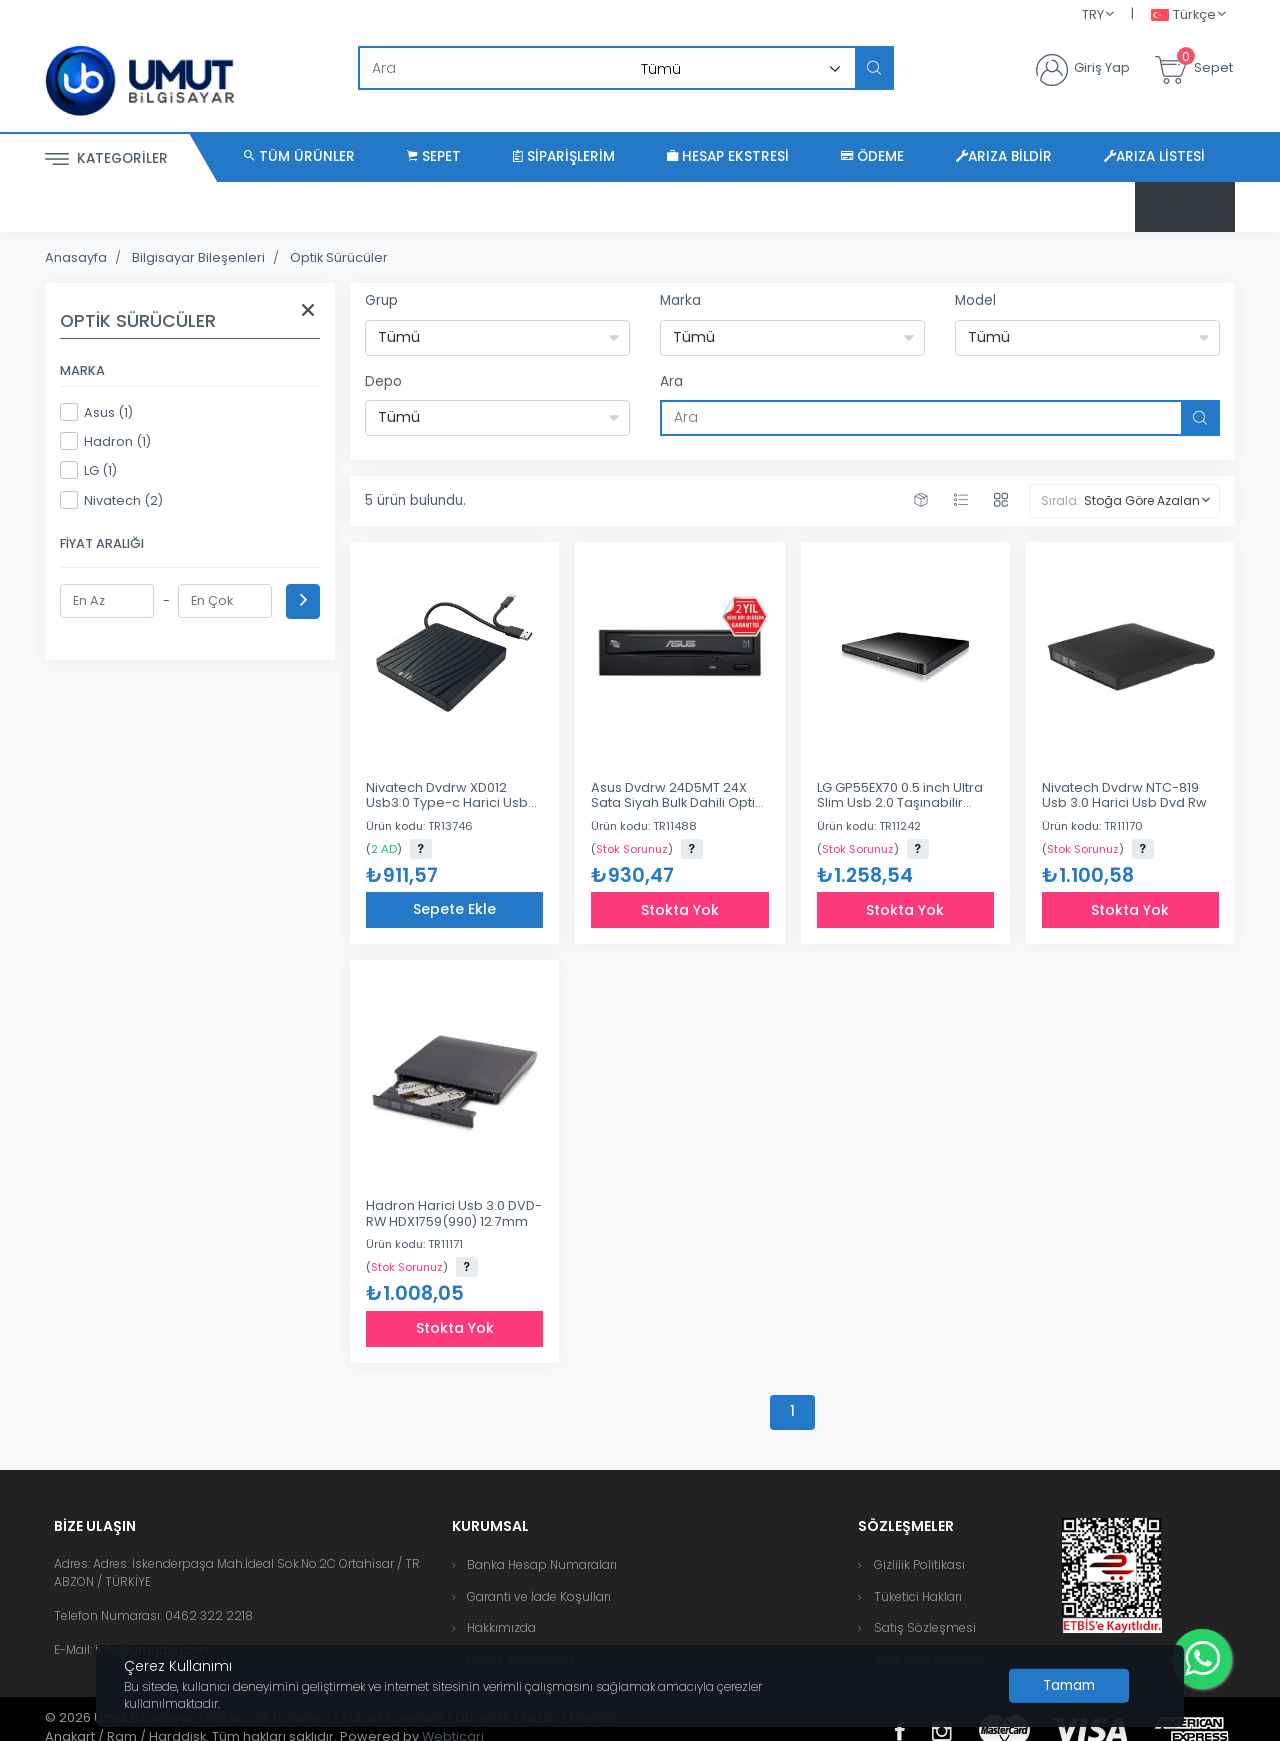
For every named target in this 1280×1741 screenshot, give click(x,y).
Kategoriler (106, 159)
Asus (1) (96, 412)
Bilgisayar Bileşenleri (198, 257)
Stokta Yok (680, 910)
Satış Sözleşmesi (925, 1627)
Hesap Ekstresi (728, 156)
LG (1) (88, 470)
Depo (383, 381)
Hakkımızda (501, 1627)
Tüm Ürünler (299, 156)
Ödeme (872, 156)
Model (975, 300)
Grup (381, 300)
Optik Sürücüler (339, 257)
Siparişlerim (564, 156)
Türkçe (1183, 15)
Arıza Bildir (1004, 156)
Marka (680, 300)
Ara (671, 381)
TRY (1093, 14)
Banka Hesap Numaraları (542, 1564)
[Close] (1069, 1686)
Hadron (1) (105, 441)
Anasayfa (76, 257)
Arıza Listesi (1154, 156)
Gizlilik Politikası (919, 1564)
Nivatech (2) (111, 500)
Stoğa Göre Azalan (1142, 500)
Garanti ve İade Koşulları (539, 1596)
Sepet (434, 156)
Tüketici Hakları (918, 1596)
